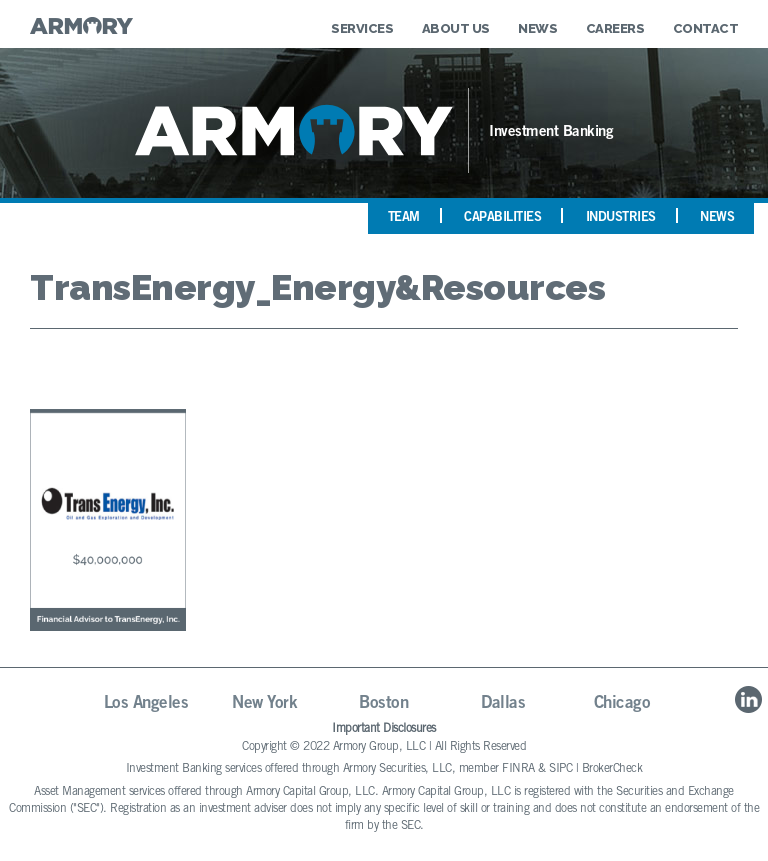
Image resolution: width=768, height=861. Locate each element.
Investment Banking (551, 132)
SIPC (560, 769)
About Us (456, 28)
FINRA (518, 769)
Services (362, 28)
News (537, 28)
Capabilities (502, 218)
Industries (621, 218)
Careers (615, 28)
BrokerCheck (612, 769)
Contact (706, 28)
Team (404, 218)
